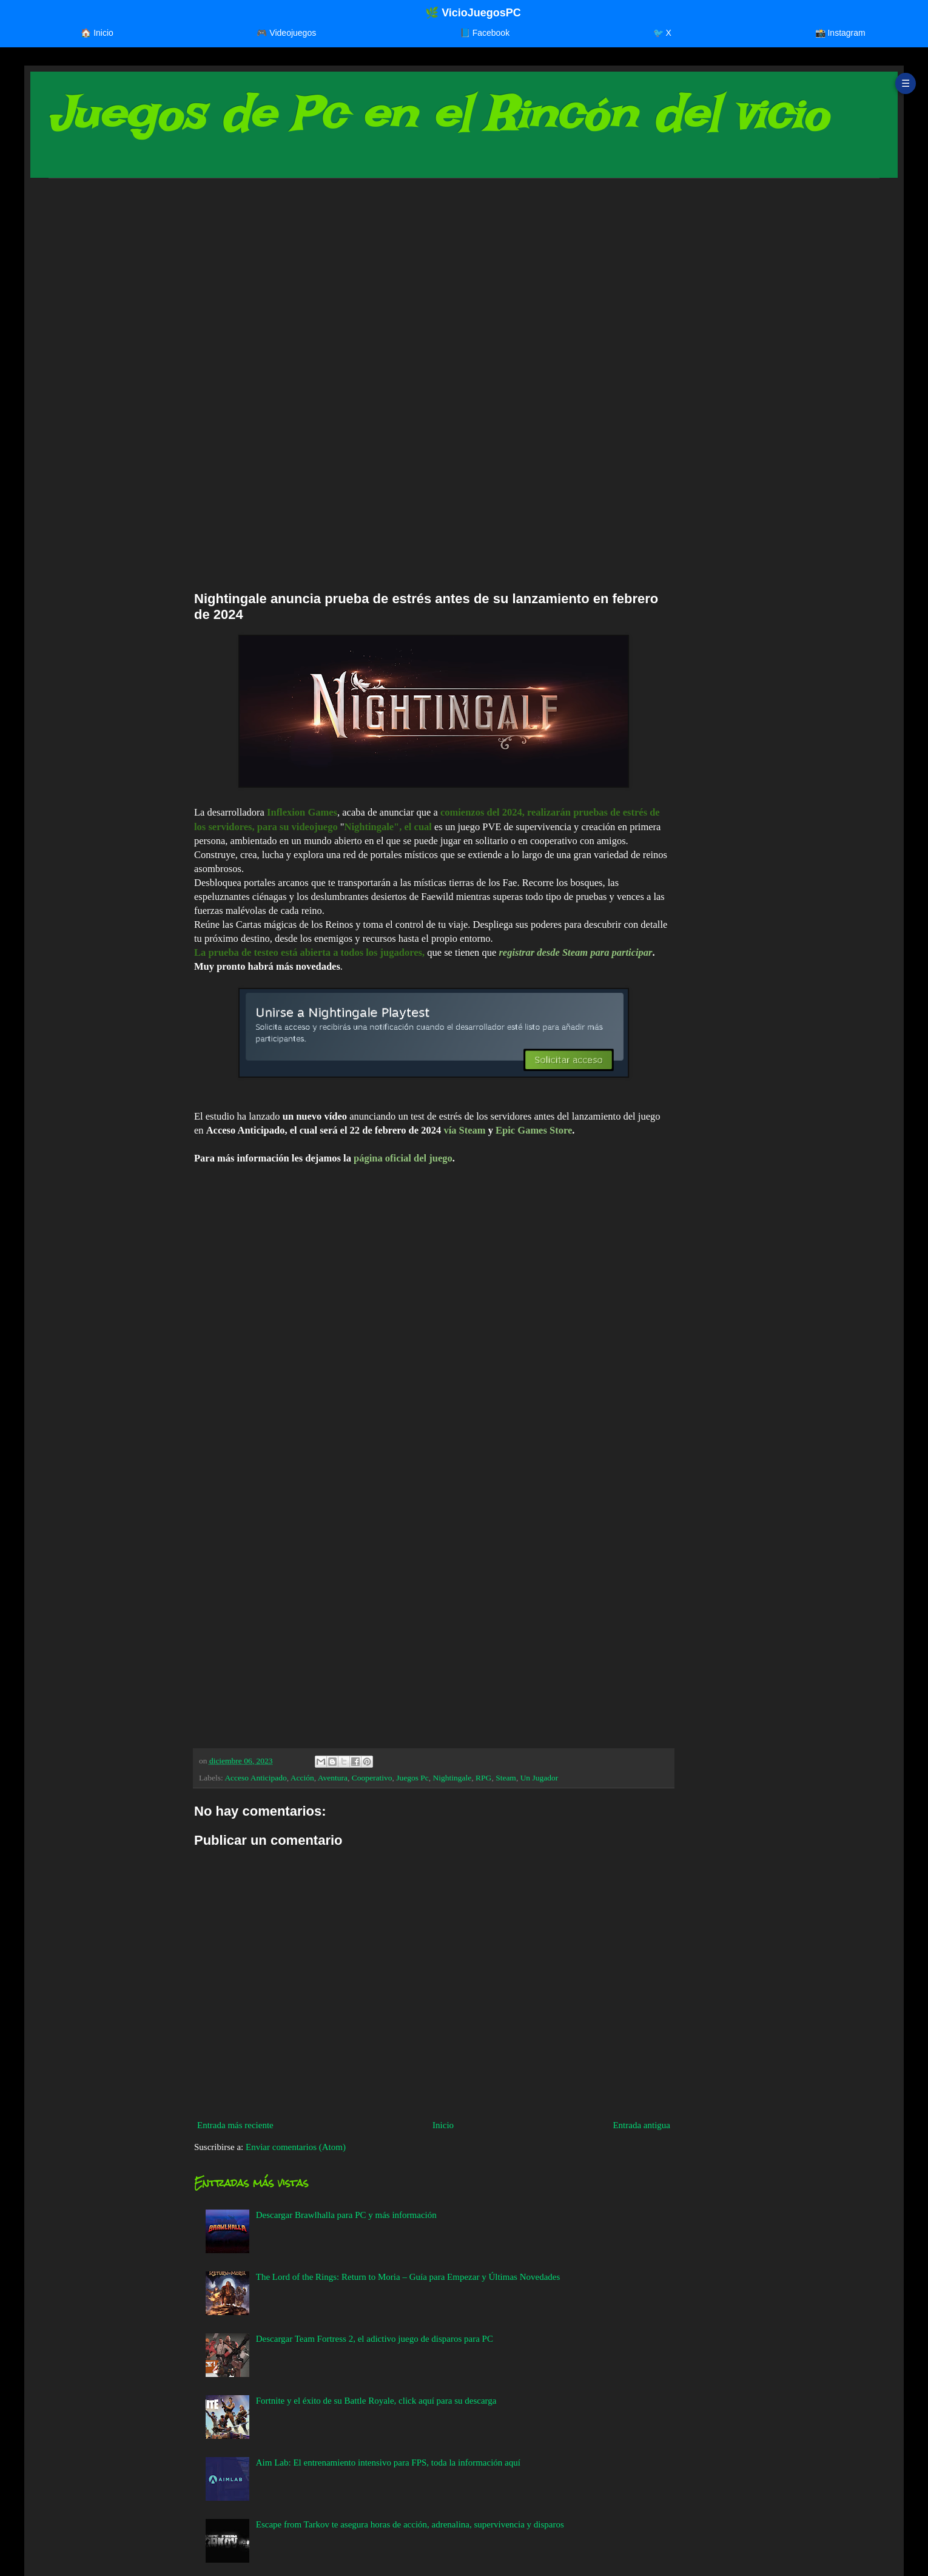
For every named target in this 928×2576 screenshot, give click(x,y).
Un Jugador (539, 1777)
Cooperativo (372, 1777)
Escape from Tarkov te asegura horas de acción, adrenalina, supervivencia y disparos (410, 2524)
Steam (506, 1777)
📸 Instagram (840, 33)
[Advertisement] (412, 282)
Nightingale (452, 1777)
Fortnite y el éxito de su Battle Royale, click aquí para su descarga (376, 2400)
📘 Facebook (484, 33)
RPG (483, 1777)
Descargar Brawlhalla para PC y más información (346, 2215)
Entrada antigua (641, 2125)
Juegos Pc (412, 1777)
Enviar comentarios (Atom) (296, 2147)
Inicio (443, 2125)
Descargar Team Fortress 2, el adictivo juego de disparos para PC (374, 2339)
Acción (302, 1777)
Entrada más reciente (235, 2125)
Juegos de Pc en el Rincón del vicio (438, 114)
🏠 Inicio (97, 33)
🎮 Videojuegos (286, 33)
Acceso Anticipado (255, 1777)
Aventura (333, 1777)
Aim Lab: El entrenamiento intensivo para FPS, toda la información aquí (388, 2462)
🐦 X (662, 33)
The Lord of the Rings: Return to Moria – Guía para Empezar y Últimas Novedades (408, 2277)
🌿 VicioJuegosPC (473, 13)
